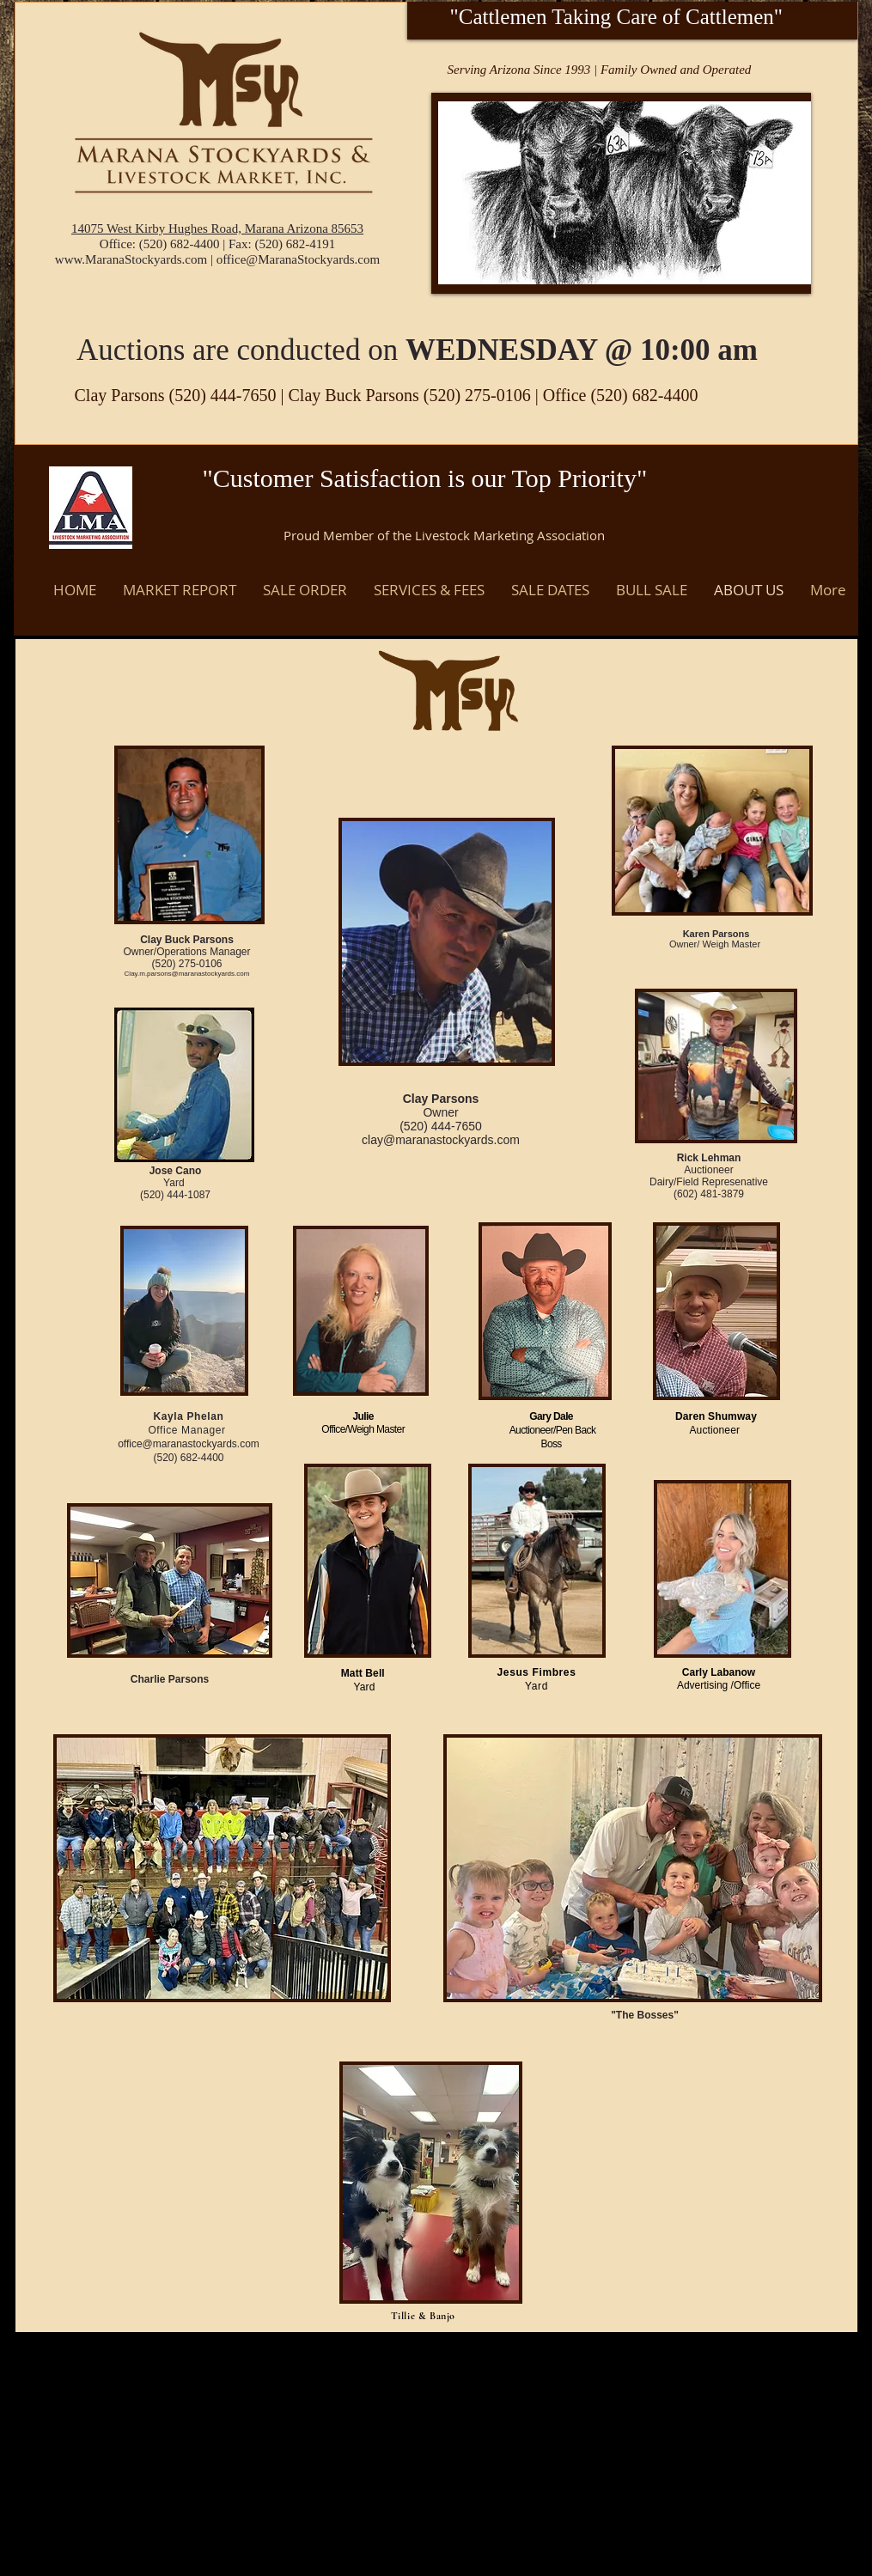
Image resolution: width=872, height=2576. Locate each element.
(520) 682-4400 (179, 244)
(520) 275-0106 (479, 395)
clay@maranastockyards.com (441, 1140)
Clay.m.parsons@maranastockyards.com (187, 973)
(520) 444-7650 (223, 395)
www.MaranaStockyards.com (131, 259)
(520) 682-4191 (294, 244)
